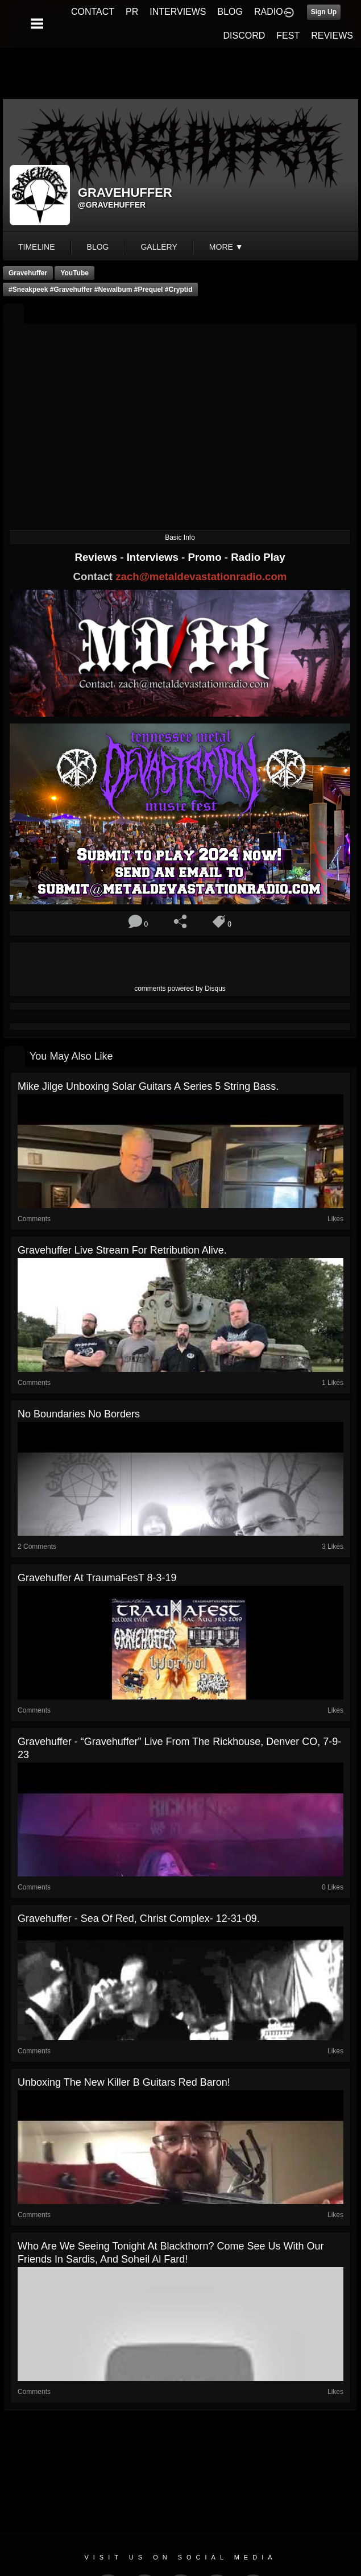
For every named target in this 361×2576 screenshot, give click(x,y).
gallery (158, 246)
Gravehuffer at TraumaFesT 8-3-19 (97, 1577)
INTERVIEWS (178, 11)
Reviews (97, 557)
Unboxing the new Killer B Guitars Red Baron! (124, 2082)
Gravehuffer (28, 273)
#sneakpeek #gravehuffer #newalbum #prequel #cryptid (100, 289)
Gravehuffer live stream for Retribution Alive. (122, 1250)
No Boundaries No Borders (79, 1414)
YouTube (74, 273)
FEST (288, 35)
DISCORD (244, 35)
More (226, 246)
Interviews (154, 557)
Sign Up (324, 12)
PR (132, 11)
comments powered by (180, 989)
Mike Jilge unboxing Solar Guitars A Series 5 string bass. (148, 1086)
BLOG (230, 11)
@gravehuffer (112, 204)
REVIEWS (332, 35)
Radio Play (258, 557)
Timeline (36, 246)
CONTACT (92, 11)
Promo (206, 557)
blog (98, 246)
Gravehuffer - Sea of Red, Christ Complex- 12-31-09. (139, 1918)
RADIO (268, 11)
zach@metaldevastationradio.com (201, 576)
